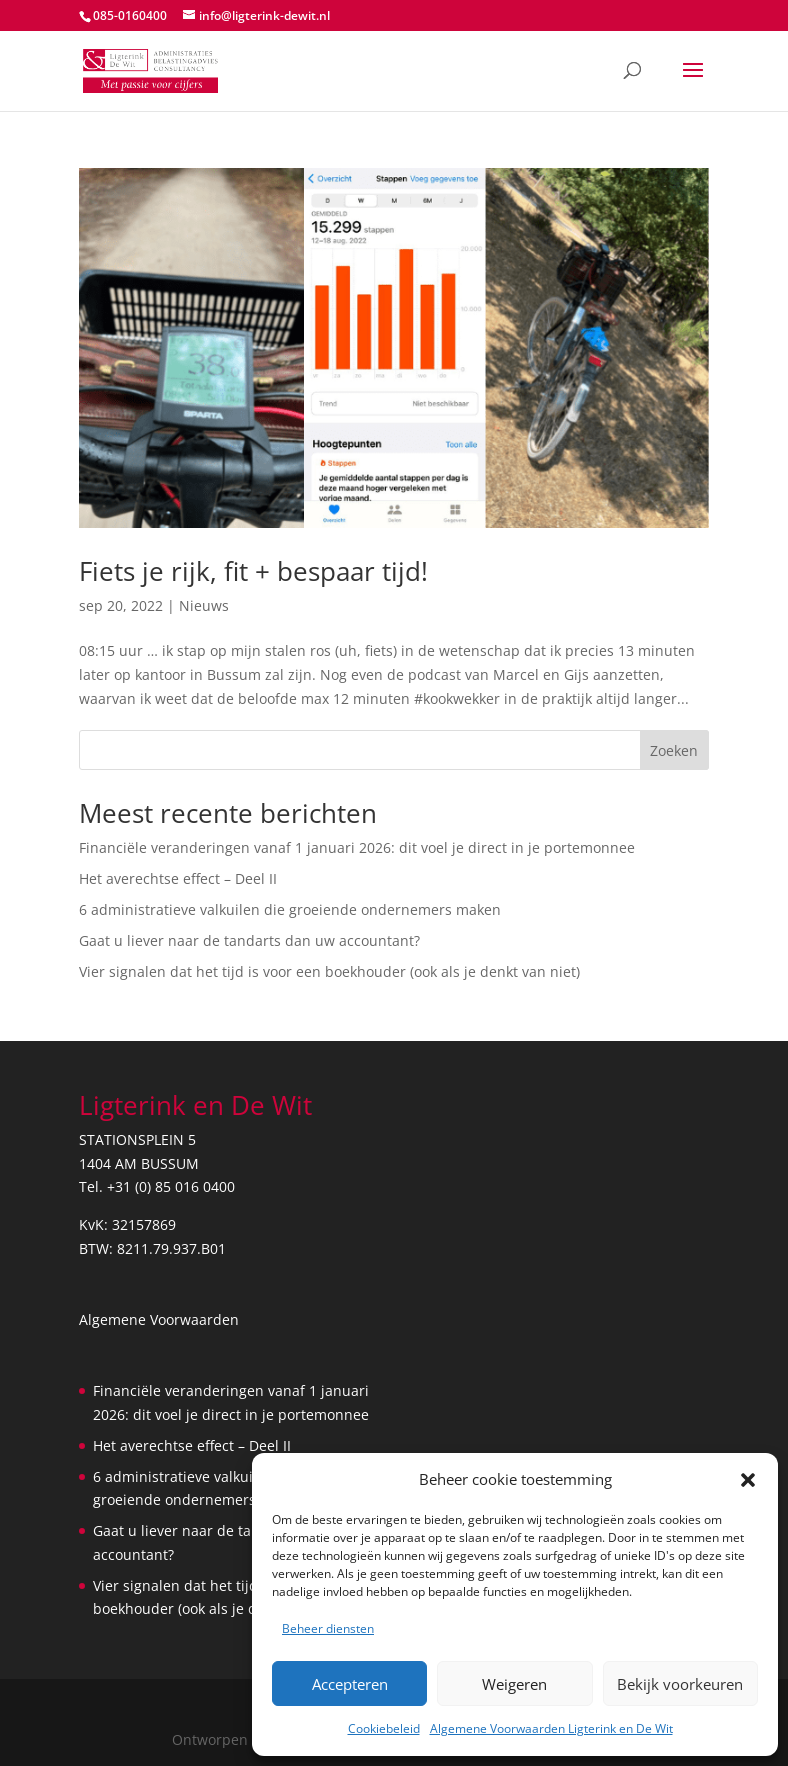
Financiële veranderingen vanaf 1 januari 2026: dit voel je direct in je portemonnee (357, 847)
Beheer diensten (328, 1628)
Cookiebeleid (384, 1728)
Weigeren (514, 1684)
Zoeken (674, 750)
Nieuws (204, 605)
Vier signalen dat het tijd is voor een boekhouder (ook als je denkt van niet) (329, 971)
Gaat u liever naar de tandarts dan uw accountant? (249, 940)
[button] (748, 1480)
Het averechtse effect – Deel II (178, 878)
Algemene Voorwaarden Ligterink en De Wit (551, 1728)
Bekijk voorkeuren (680, 1684)
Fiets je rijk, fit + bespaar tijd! (253, 571)
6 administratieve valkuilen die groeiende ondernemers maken (290, 909)
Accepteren (350, 1684)
